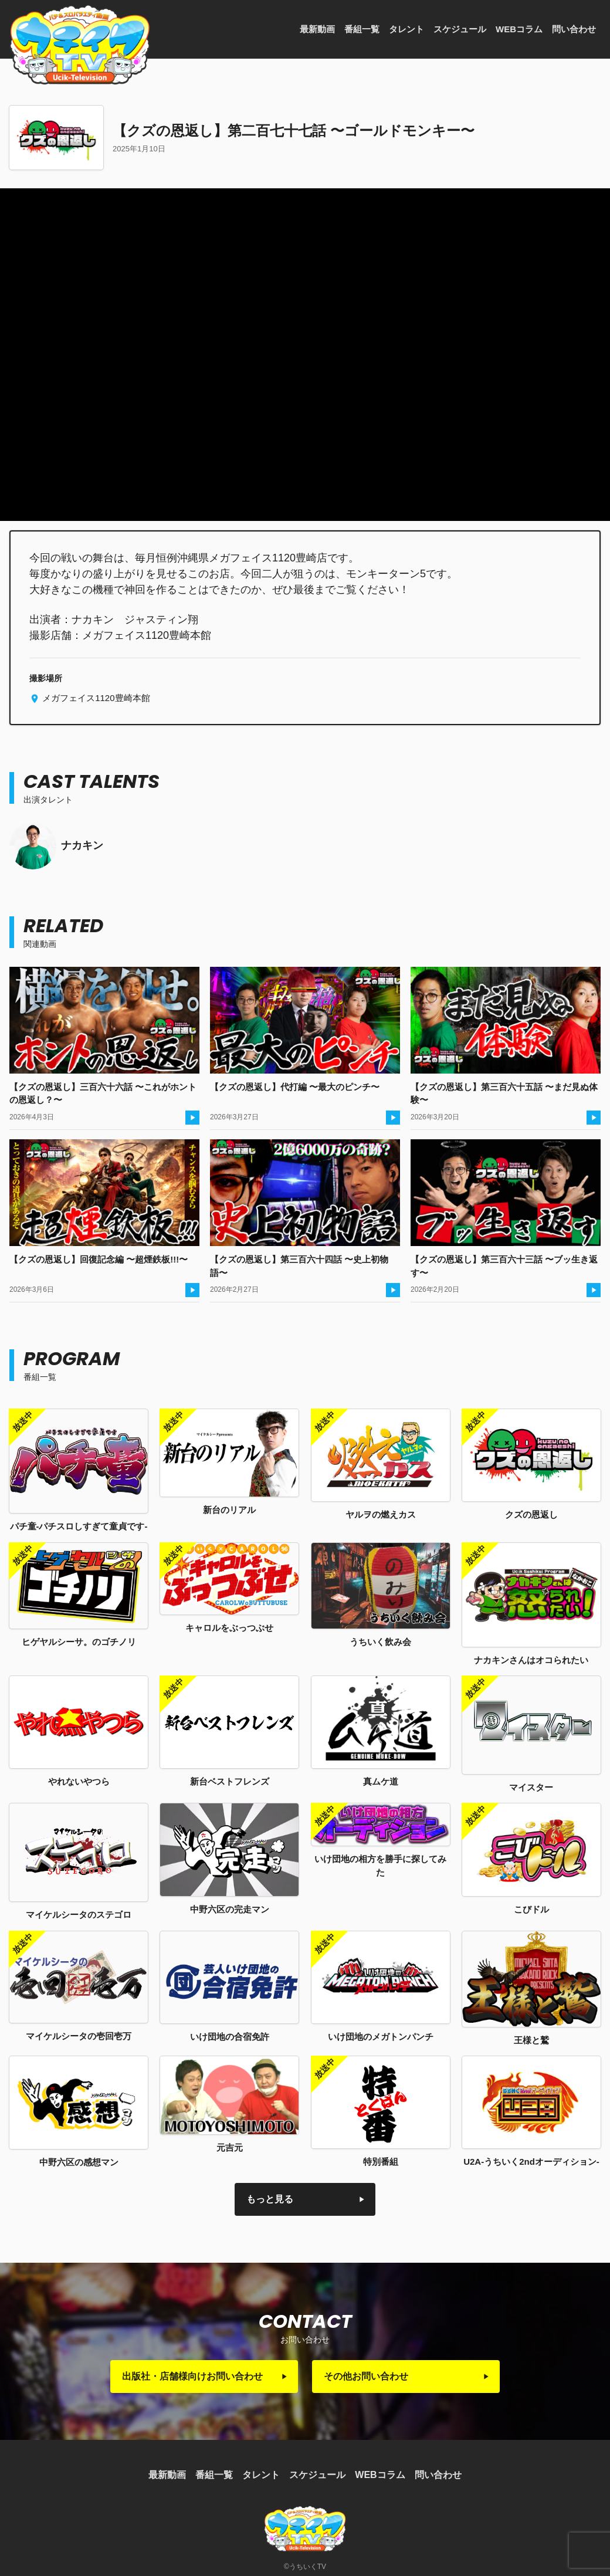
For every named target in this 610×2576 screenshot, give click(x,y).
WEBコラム (519, 29)
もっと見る (269, 2199)
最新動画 (317, 29)
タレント (406, 29)
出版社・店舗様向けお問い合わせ (192, 2376)
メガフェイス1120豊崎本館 (95, 698)
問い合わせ (574, 29)
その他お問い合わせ (366, 2376)
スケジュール (459, 29)
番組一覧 (361, 29)
